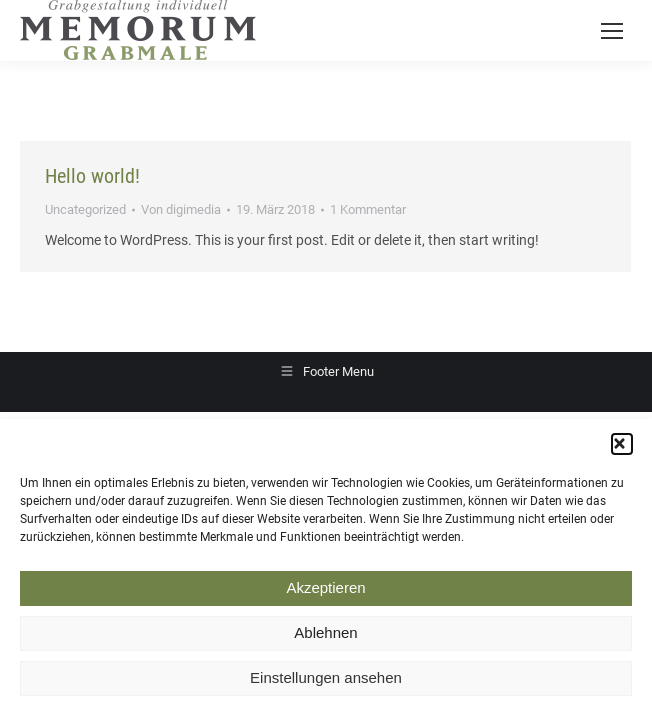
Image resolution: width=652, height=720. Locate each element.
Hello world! (92, 176)
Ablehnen (325, 637)
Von (181, 209)
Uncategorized (85, 209)
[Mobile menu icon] (612, 31)
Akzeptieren (325, 592)
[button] (622, 449)
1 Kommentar (368, 209)
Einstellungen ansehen (326, 682)
